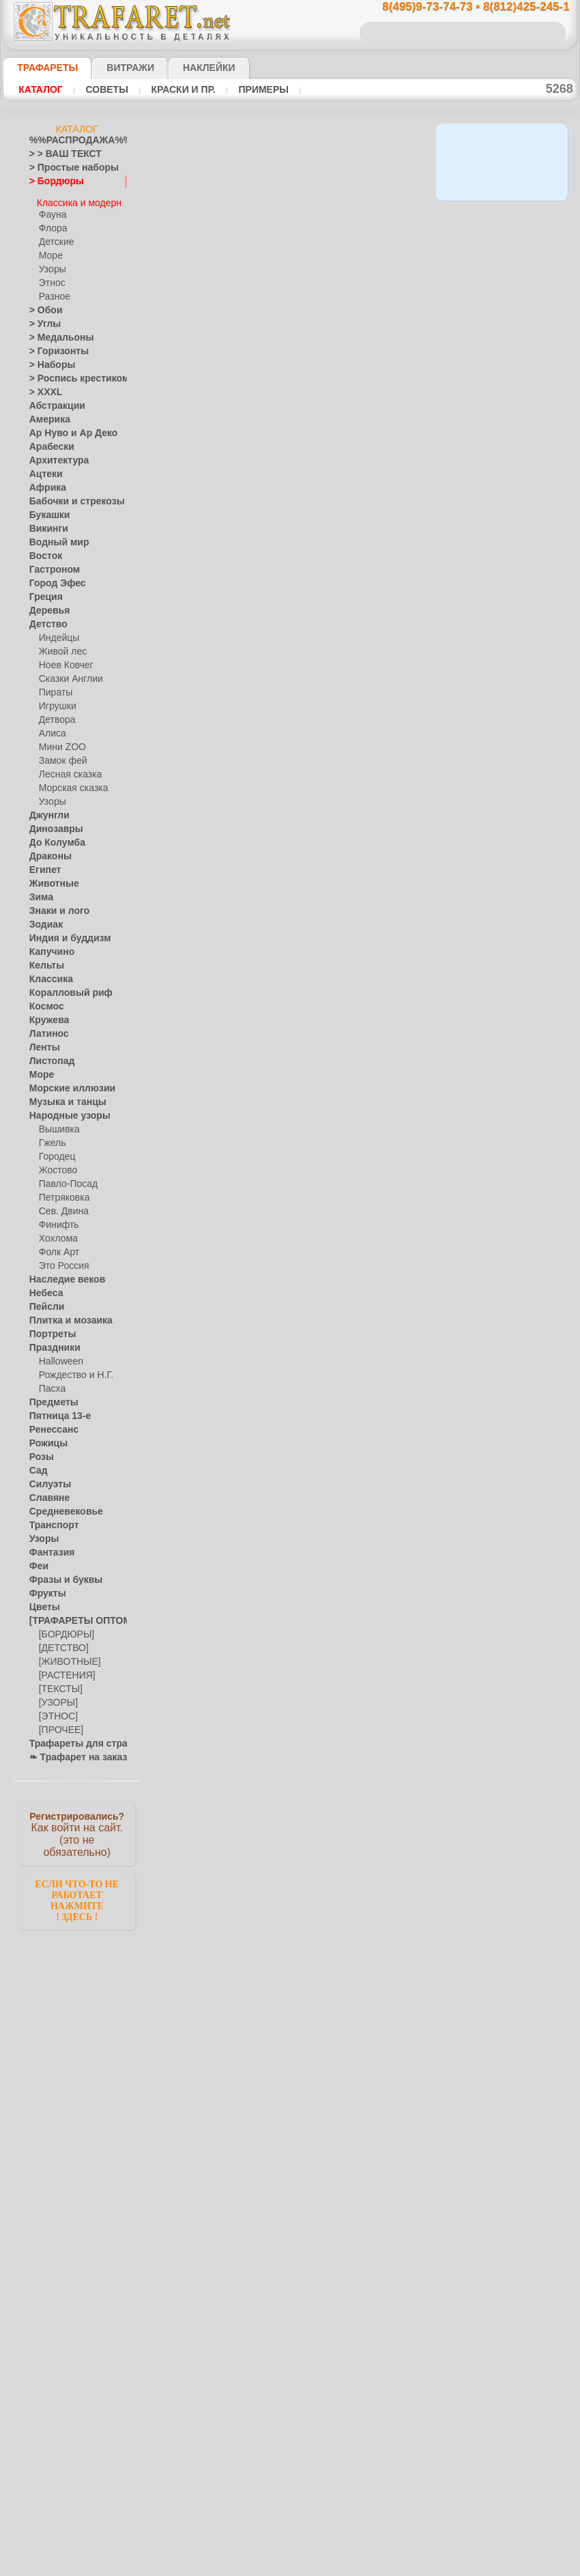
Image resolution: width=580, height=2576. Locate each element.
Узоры (51, 263)
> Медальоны (55, 332)
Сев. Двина (61, 1205)
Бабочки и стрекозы (67, 495)
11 (342, 317)
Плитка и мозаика (64, 1314)
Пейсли (43, 1301)
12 (361, 317)
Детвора (55, 714)
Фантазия (48, 1547)
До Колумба (53, 837)
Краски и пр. (170, 89)
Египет (42, 864)
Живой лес (60, 646)
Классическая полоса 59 (316, 1965)
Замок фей (60, 755)
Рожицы (45, 1437)
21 (328, 340)
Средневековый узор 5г (315, 1102)
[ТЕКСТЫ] (58, 1683)
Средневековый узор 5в (316, 984)
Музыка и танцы (61, 1096)
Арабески (47, 441)
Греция (42, 591)
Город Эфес (51, 577)
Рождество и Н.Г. (71, 1369)
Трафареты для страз (71, 1738)
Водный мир (53, 536)
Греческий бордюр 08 (311, 1338)
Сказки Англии (67, 673)
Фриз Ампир (289, 748)
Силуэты (46, 1478)
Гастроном (50, 564)
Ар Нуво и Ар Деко (65, 427)
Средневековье (58, 1506)
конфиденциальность (254, 2540)
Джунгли (46, 809)
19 (286, 340)
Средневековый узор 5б (316, 1220)
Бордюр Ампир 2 (299, 630)
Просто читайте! (508, 721)
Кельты (43, 960)
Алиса (51, 727)
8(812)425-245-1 (383, 2422)
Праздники (50, 1342)
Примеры (244, 89)
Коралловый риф (63, 987)
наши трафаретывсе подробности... (508, 781)
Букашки (46, 509)
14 (400, 317)
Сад (36, 1465)
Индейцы (56, 632)
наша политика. (359, 2565)
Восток (43, 550)
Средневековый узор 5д (316, 866)
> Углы (42, 318)
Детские (54, 236)
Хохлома (56, 1233)
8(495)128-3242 (302, 2422)
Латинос (45, 1028)
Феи (37, 1560)
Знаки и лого (54, 905)
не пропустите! (508, 834)
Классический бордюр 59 (319, 1847)
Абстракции (52, 400)
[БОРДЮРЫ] (64, 1628)
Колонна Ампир (296, 499)
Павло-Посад (65, 1178)
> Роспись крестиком (69, 373)
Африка (44, 482)
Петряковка (62, 1192)
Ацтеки (43, 468)
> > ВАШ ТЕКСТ (57, 154)
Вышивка (57, 1123)
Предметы (49, 1396)
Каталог (38, 89)
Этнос (50, 277)
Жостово (56, 1164)
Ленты (41, 1041)
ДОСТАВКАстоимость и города (508, 602)
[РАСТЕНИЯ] (63, 1669)
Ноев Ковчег (63, 659)
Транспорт (49, 1519)
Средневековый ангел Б (316, 1717)
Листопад (48, 1055)
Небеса (43, 1287)
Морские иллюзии (64, 1082)
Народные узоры (62, 1110)
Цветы (42, 1601)
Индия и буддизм (62, 932)
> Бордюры (50, 181)
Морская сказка (70, 782)
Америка (46, 413)
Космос (44, 1000)
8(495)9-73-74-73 (219, 2422)
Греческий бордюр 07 (311, 1456)
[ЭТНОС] (56, 1710)
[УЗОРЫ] (56, 1697)
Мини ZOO (60, 741)
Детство (45, 618)
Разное (52, 291)
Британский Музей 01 (310, 381)
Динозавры (51, 823)
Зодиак (43, 919)
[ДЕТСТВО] (60, 1642)
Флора (52, 222)
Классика (47, 973)
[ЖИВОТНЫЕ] (66, 1656)
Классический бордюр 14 (319, 2083)
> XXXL (42, 386)
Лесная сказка (66, 768)
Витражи (113, 67)
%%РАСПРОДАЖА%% (73, 140)
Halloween (58, 1355)
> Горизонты (53, 345)
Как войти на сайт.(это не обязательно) (77, 1827)
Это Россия (60, 1260)
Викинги (45, 523)
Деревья (45, 605)
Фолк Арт (57, 1246)
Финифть (56, 1219)
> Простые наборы (65, 168)
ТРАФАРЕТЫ (41, 67)
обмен (354, 2540)
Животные (50, 878)
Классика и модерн (77, 195)
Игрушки (56, 700)
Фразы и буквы (59, 1574)
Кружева (46, 1014)
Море (50, 250)
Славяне (45, 1492)
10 (322, 317)
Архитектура (53, 454)
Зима (39, 891)
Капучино (48, 946)
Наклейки (184, 67)
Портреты (48, 1328)
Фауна (51, 209)
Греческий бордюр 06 (311, 1587)
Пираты (54, 687)
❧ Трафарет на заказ (71, 1751)
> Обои (42, 304)
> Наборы (47, 359)
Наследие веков (60, 1274)
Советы (100, 89)
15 (420, 317)
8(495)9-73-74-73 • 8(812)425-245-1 (461, 7)
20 (307, 340)
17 (247, 340)
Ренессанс (49, 1424)
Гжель (50, 1137)
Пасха (51, 1383)
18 (267, 340)
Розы (39, 1451)
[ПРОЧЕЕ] (58, 1724)
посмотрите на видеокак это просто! (508, 662)
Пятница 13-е (54, 1410)
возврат (319, 2540)
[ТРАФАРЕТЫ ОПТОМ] (73, 1615)
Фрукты (44, 1588)
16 (228, 340)
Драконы (47, 850)
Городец (55, 1151)
